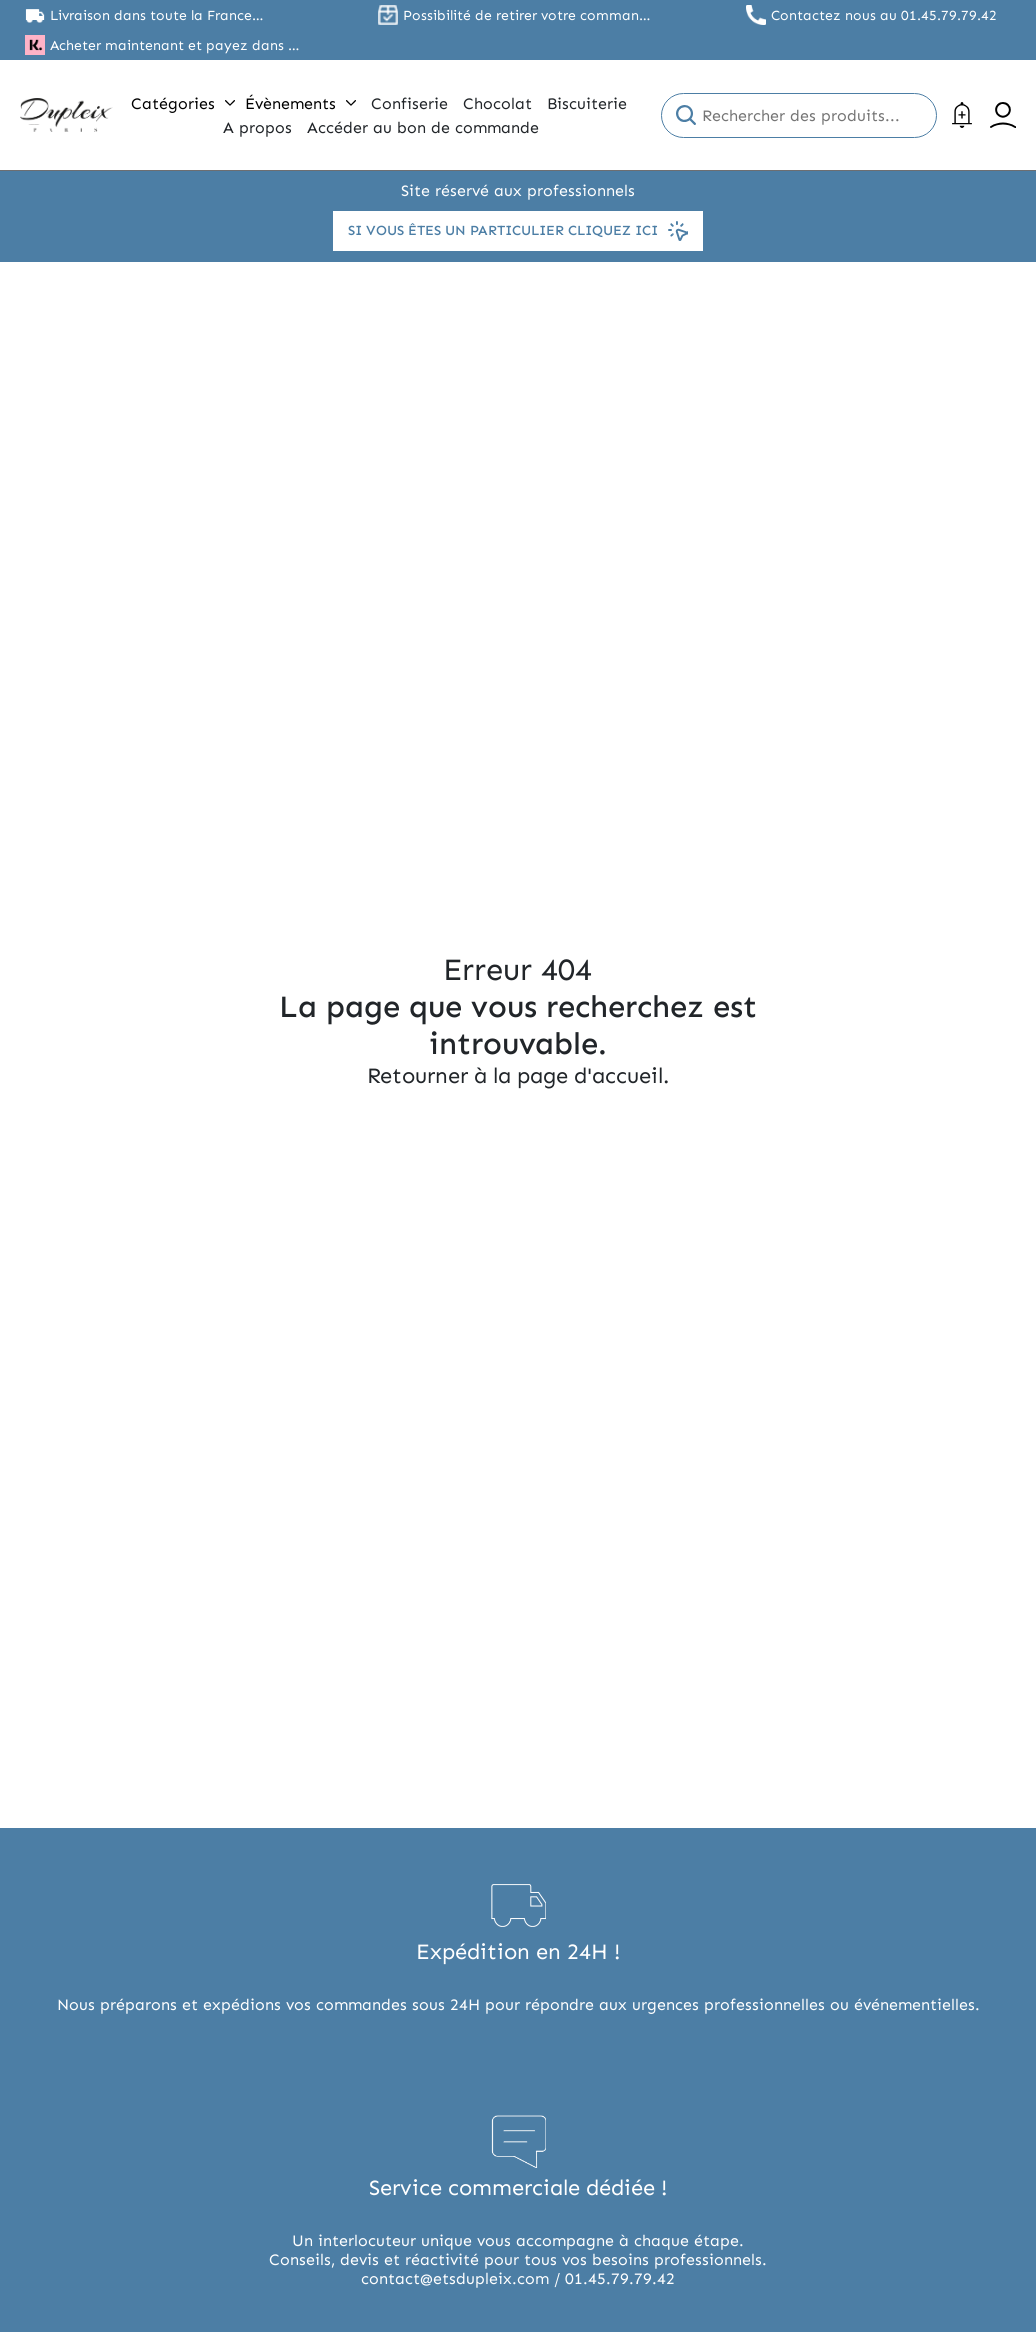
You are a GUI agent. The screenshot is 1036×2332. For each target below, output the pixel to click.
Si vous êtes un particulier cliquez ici (518, 231)
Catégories (183, 103)
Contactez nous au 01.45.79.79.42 (884, 15)
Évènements (300, 103)
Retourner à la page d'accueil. (518, 1075)
